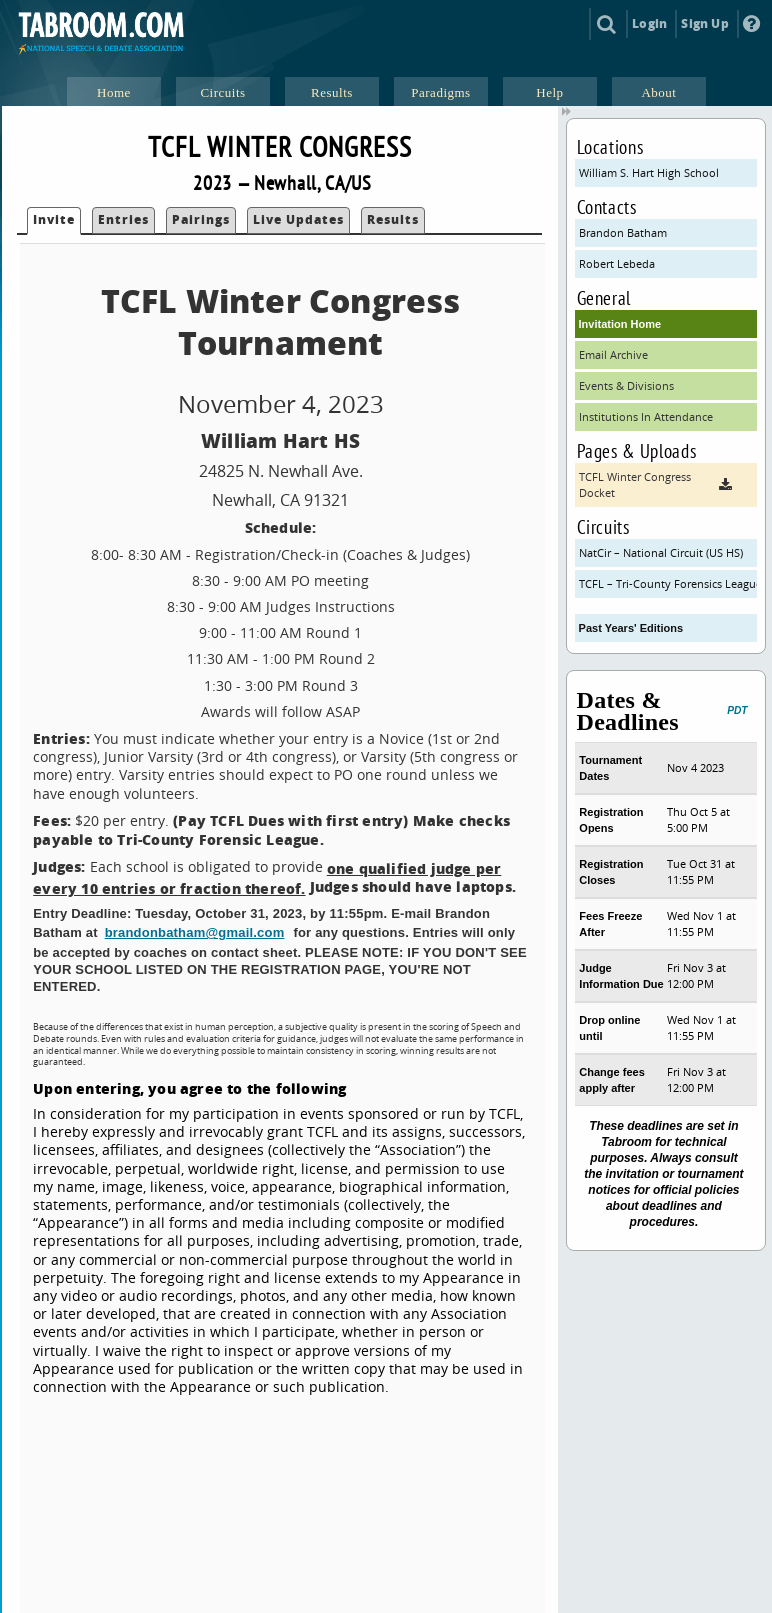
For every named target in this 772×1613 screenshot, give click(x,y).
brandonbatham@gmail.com (195, 932)
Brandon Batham (623, 232)
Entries (123, 219)
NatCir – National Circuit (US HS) (661, 552)
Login (649, 23)
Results (393, 219)
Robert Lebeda (617, 263)
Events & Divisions (626, 385)
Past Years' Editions (631, 628)
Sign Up (704, 23)
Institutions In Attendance (646, 416)
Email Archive (613, 354)
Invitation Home (620, 324)
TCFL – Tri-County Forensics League (668, 583)
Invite (54, 219)
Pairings (201, 219)
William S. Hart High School (649, 172)
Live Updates (298, 219)
